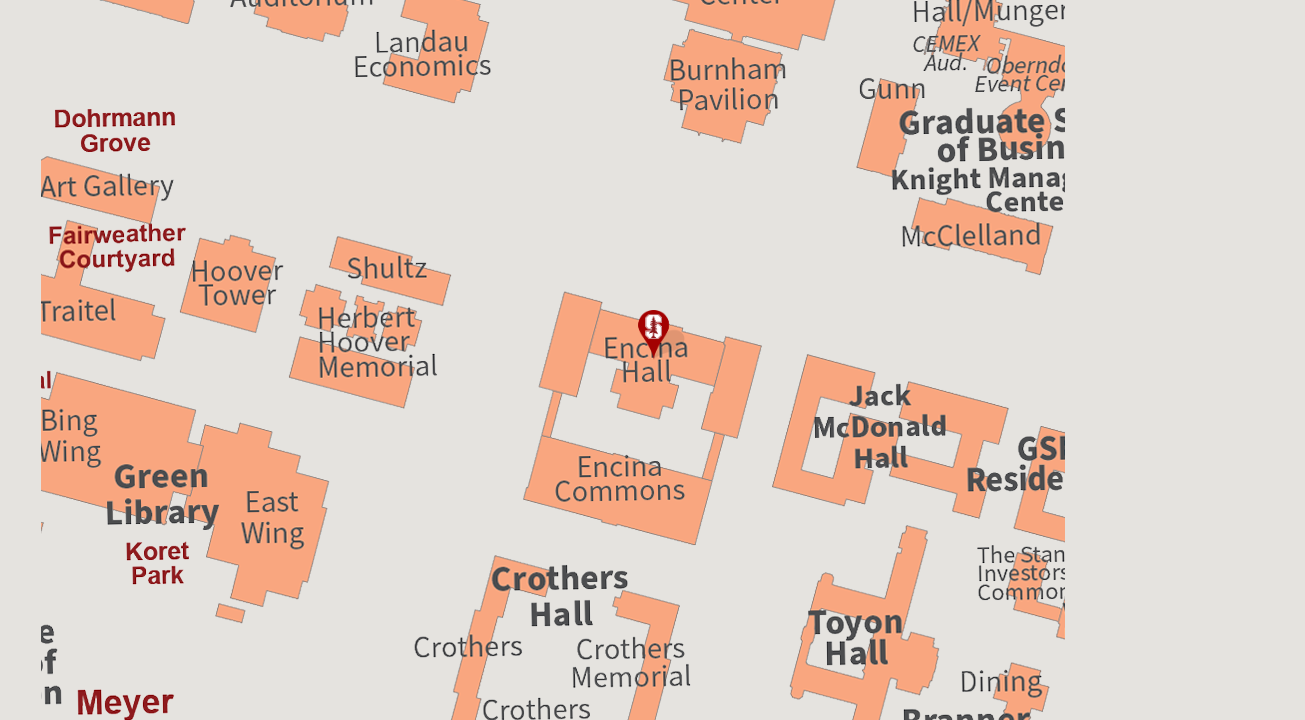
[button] (653, 335)
